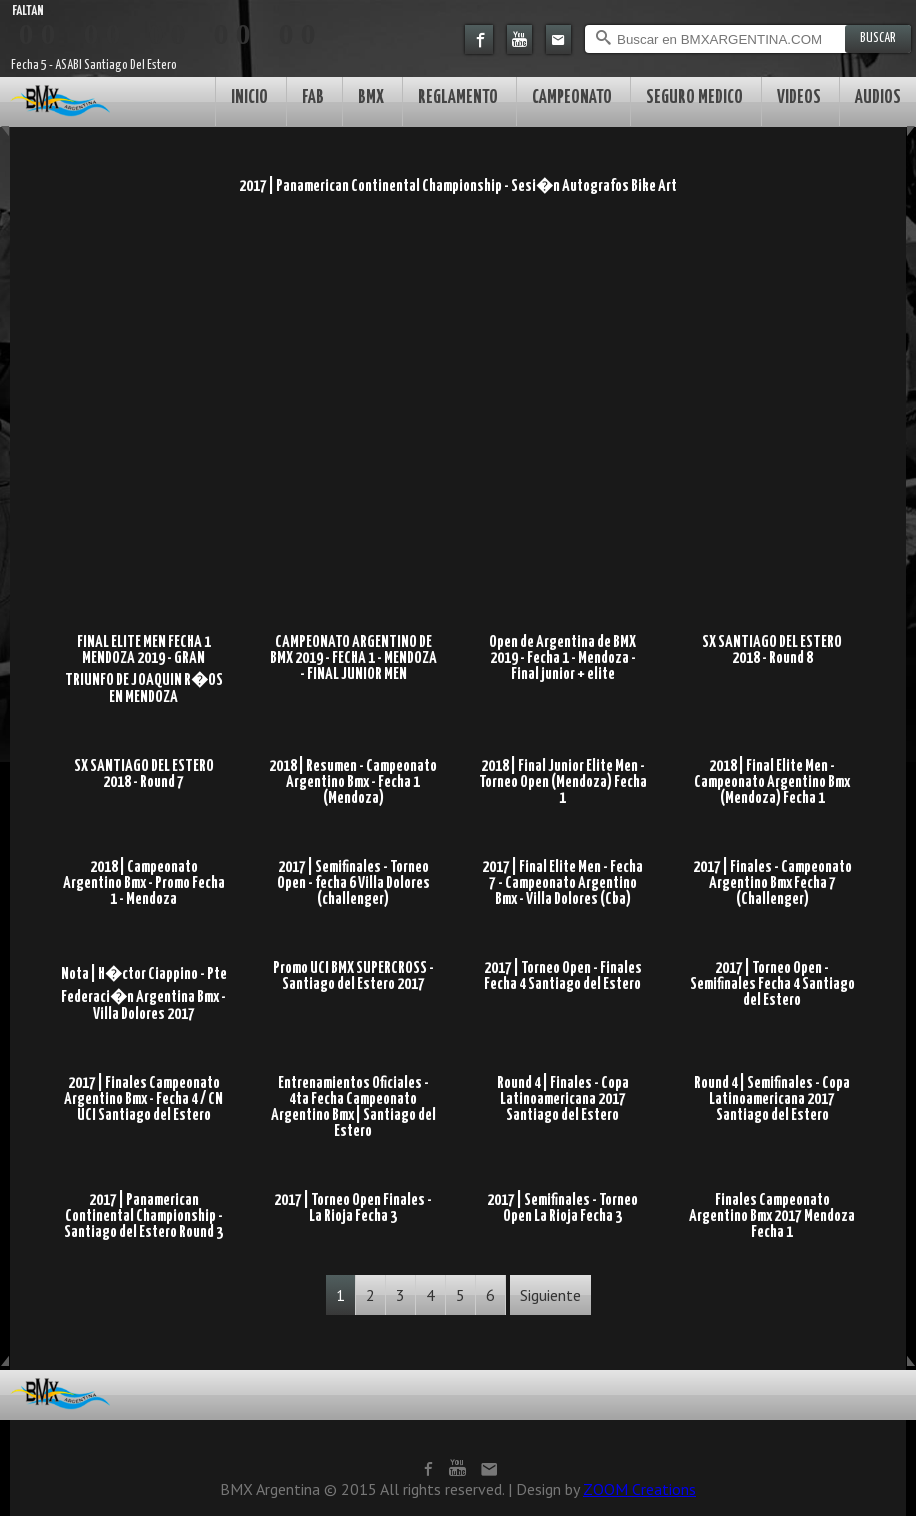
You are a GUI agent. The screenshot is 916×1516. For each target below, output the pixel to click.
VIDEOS (799, 98)
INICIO (249, 98)
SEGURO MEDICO (694, 98)
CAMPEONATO (572, 98)
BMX (371, 98)
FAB (313, 98)
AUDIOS (878, 98)
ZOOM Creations (639, 1489)
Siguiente (550, 1295)
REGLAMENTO (458, 98)
